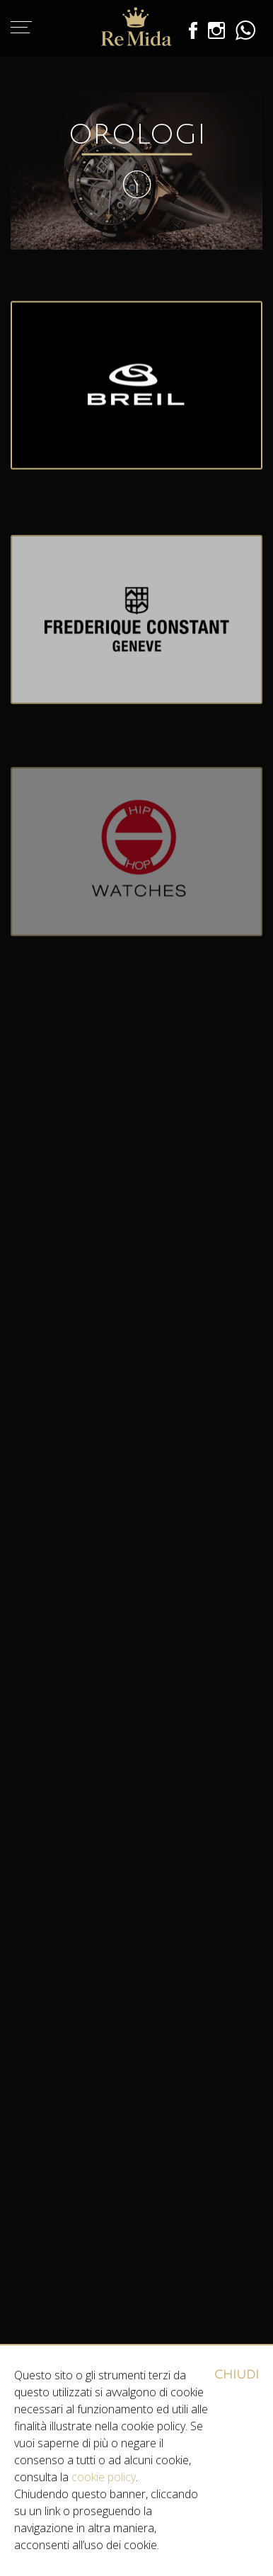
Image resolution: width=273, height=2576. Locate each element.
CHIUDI (236, 2374)
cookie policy (103, 2477)
